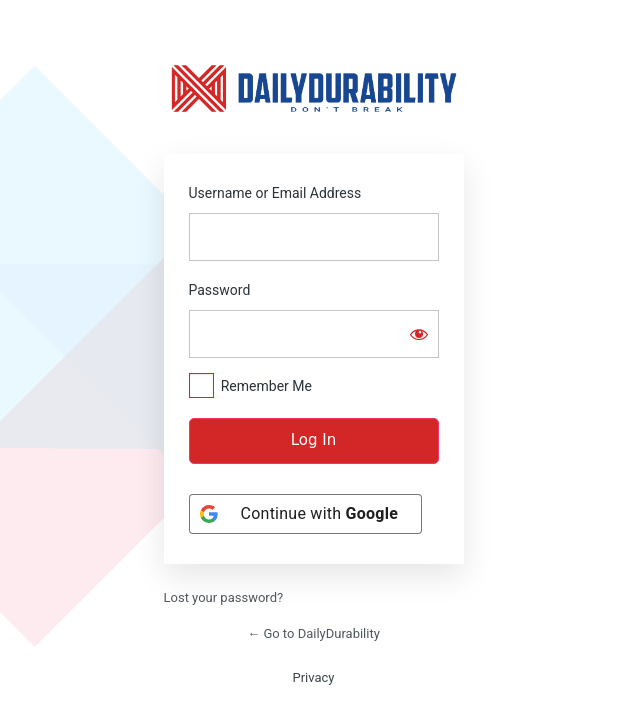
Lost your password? (224, 597)
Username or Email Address (275, 193)
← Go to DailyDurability (313, 633)
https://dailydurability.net (314, 88)
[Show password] (419, 334)
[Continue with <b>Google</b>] (306, 514)
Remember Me (266, 386)
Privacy (314, 677)
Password (220, 290)
